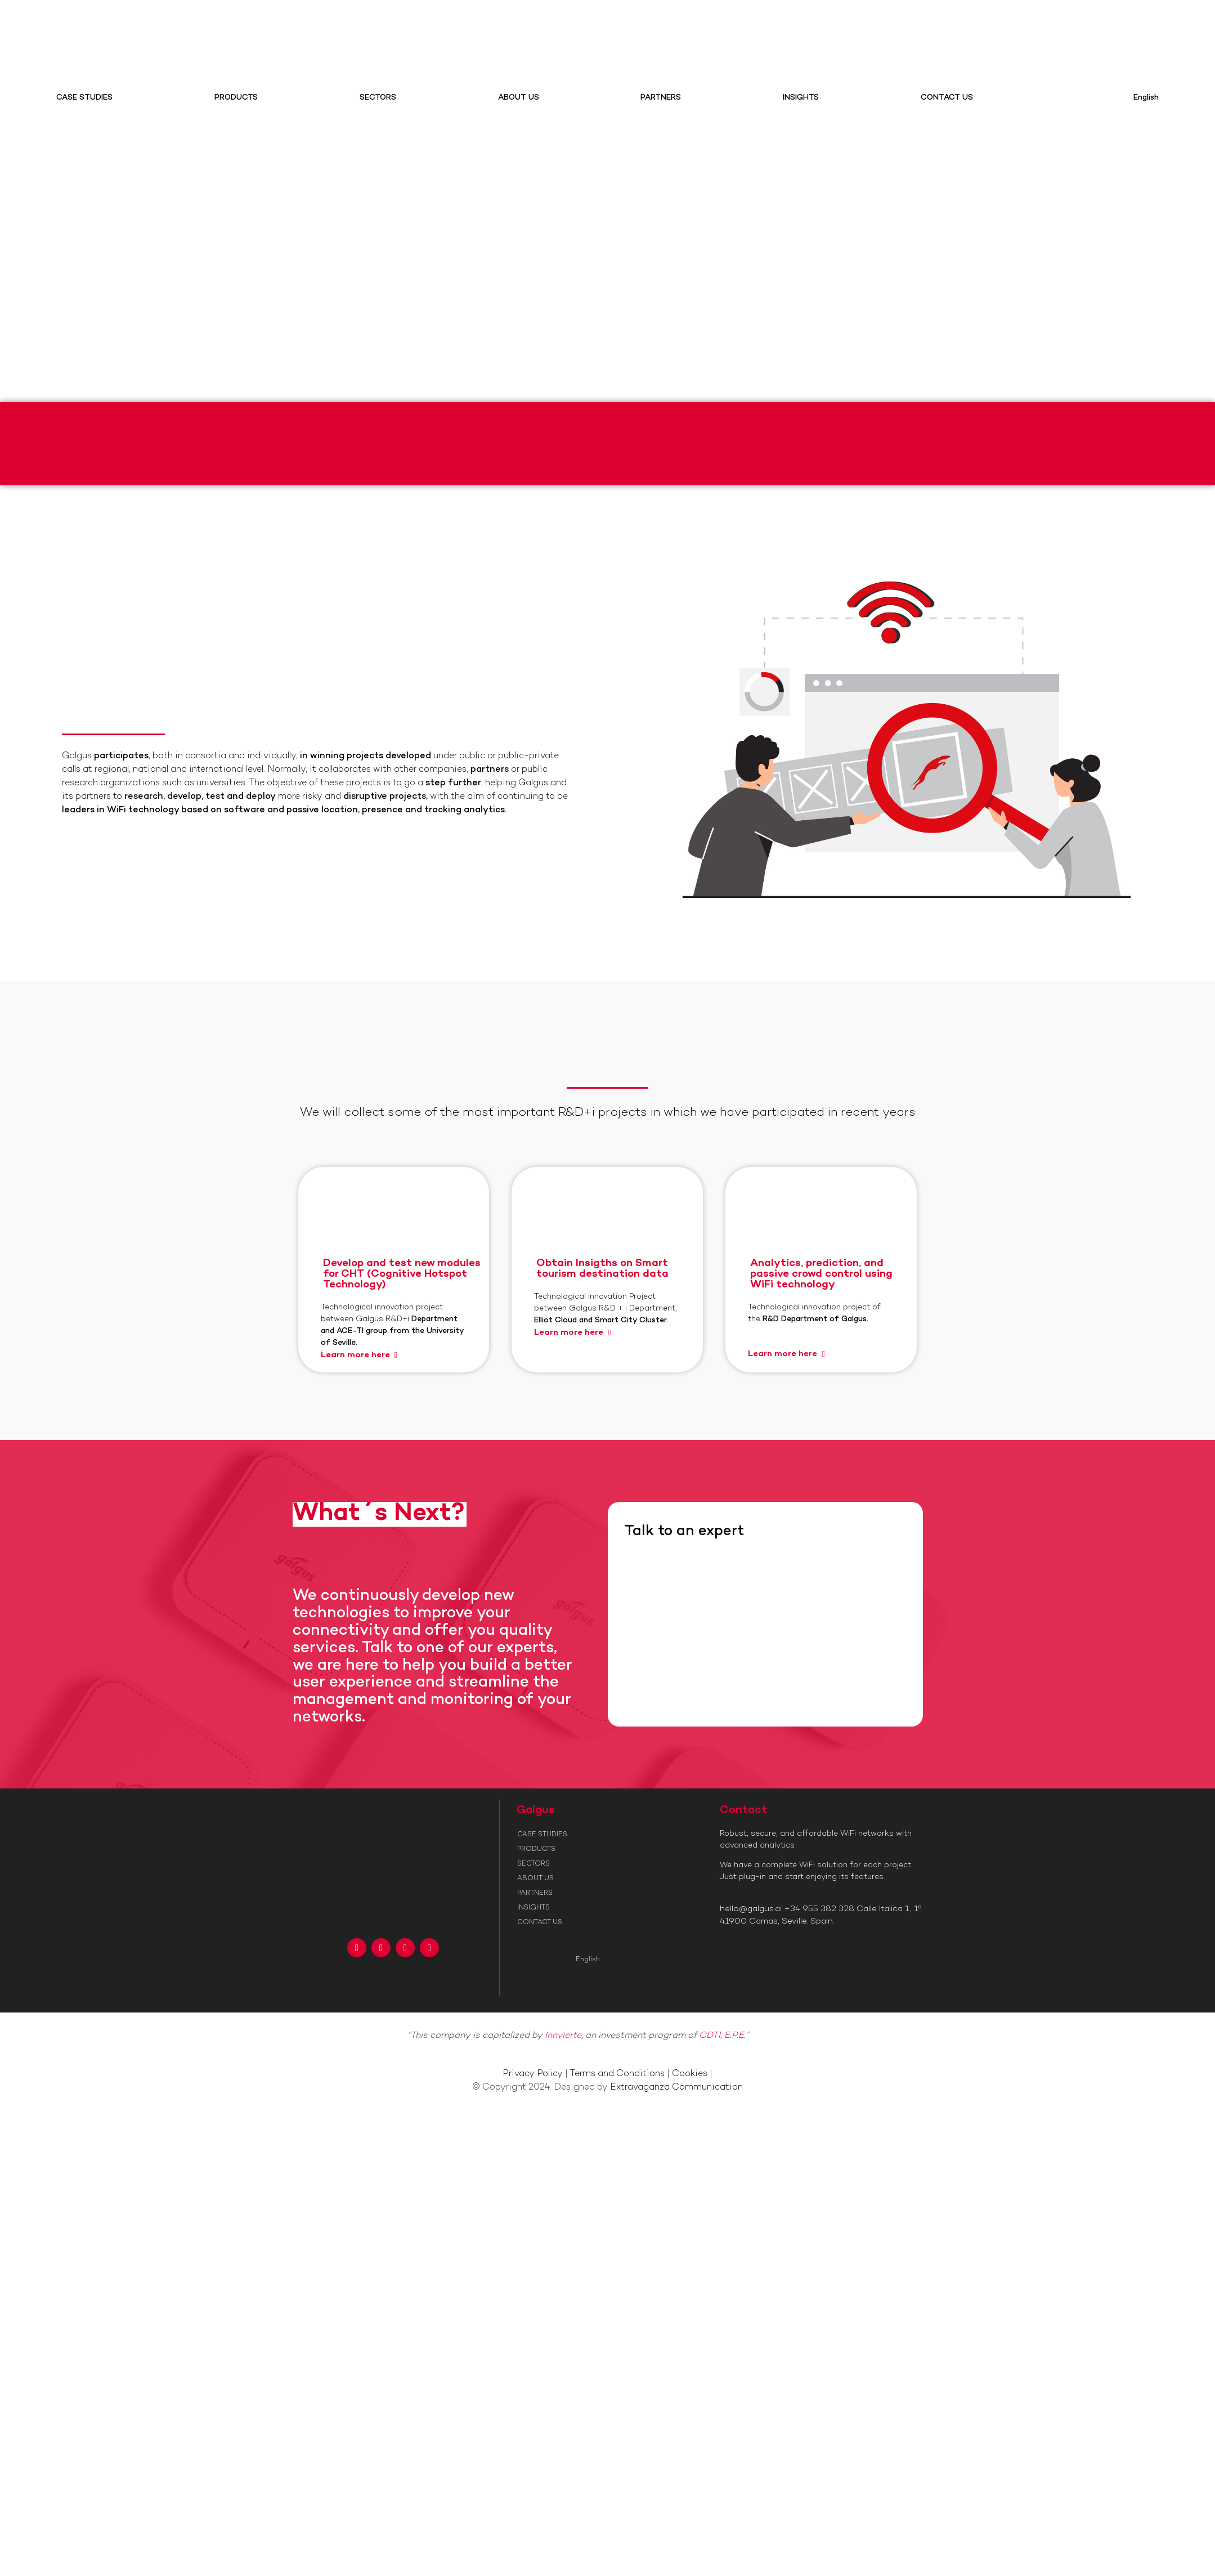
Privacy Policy (533, 2074)
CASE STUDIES (84, 97)
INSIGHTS (801, 97)
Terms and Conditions (617, 2074)
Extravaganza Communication (676, 2087)
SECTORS (378, 97)
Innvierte (563, 2036)
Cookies (689, 2074)
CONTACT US (947, 97)
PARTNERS (660, 97)
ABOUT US (518, 97)
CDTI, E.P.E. (722, 2036)
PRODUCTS (236, 97)
